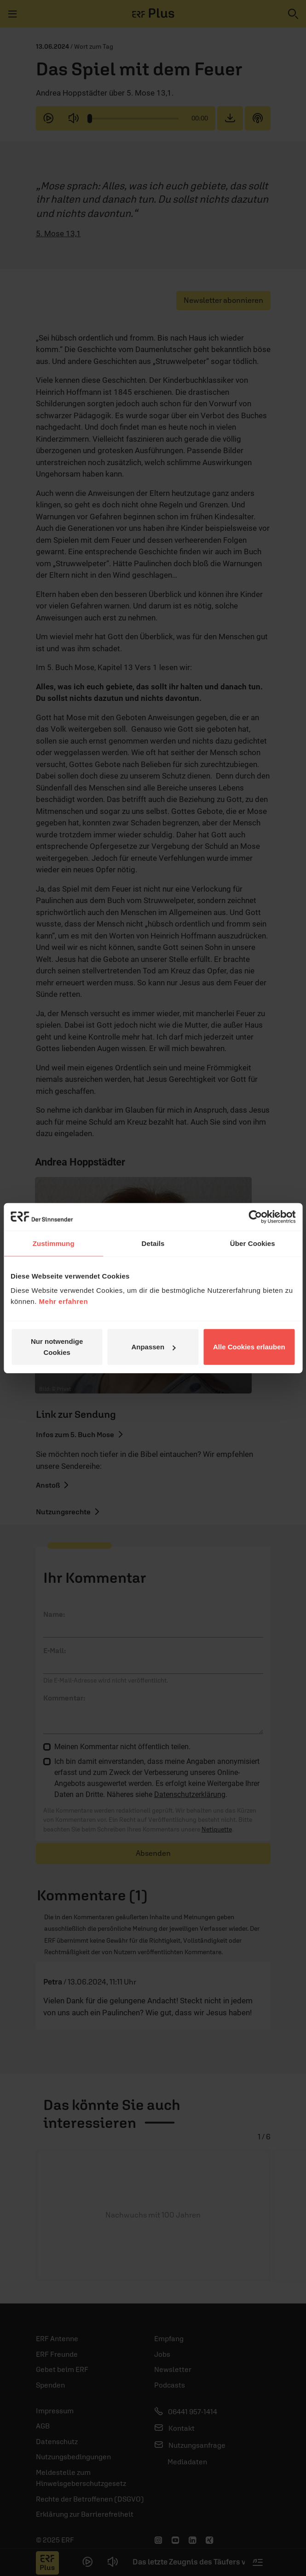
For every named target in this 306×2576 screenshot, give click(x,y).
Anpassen (153, 1347)
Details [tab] (153, 1243)
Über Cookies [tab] (252, 1243)
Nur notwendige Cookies (57, 1346)
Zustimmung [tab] (54, 1243)
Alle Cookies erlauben (249, 1347)
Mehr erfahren (63, 1301)
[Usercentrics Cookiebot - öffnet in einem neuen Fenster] (255, 1216)
